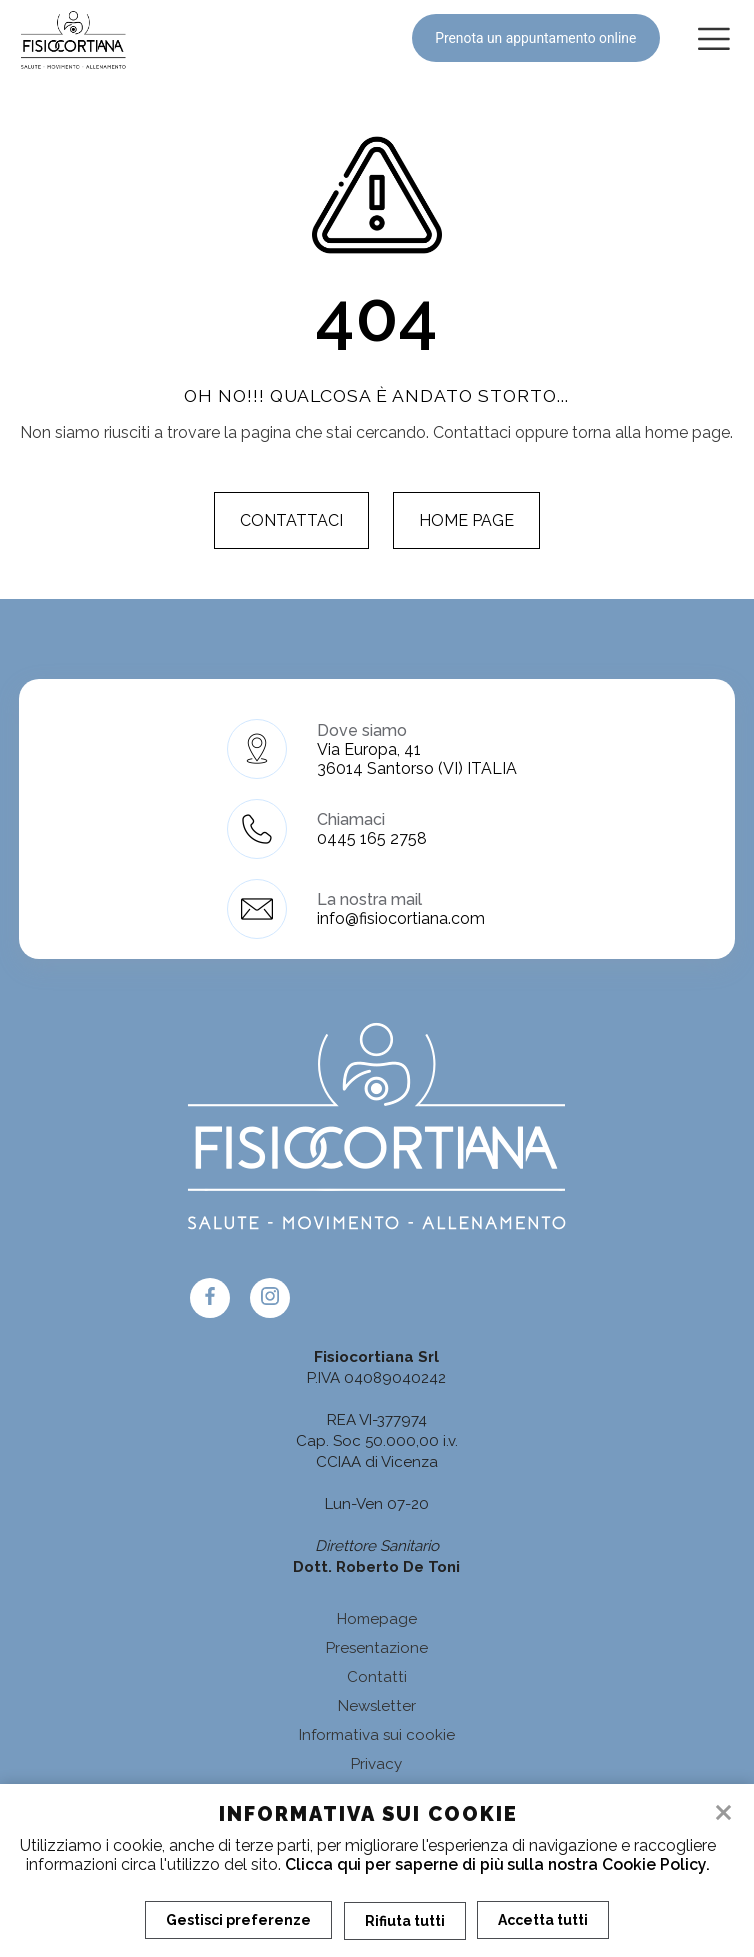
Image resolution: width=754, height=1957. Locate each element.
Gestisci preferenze (238, 1920)
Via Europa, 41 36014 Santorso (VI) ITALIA (417, 759)
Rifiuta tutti (405, 1920)
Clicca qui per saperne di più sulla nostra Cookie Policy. (498, 1864)
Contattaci (291, 520)
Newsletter (377, 1706)
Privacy (376, 1764)
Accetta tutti (544, 1920)
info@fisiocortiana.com (401, 918)
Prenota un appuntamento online (533, 38)
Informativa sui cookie (377, 1735)
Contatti (377, 1677)
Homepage (377, 1619)
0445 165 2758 (372, 838)
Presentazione (377, 1648)
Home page (466, 520)
